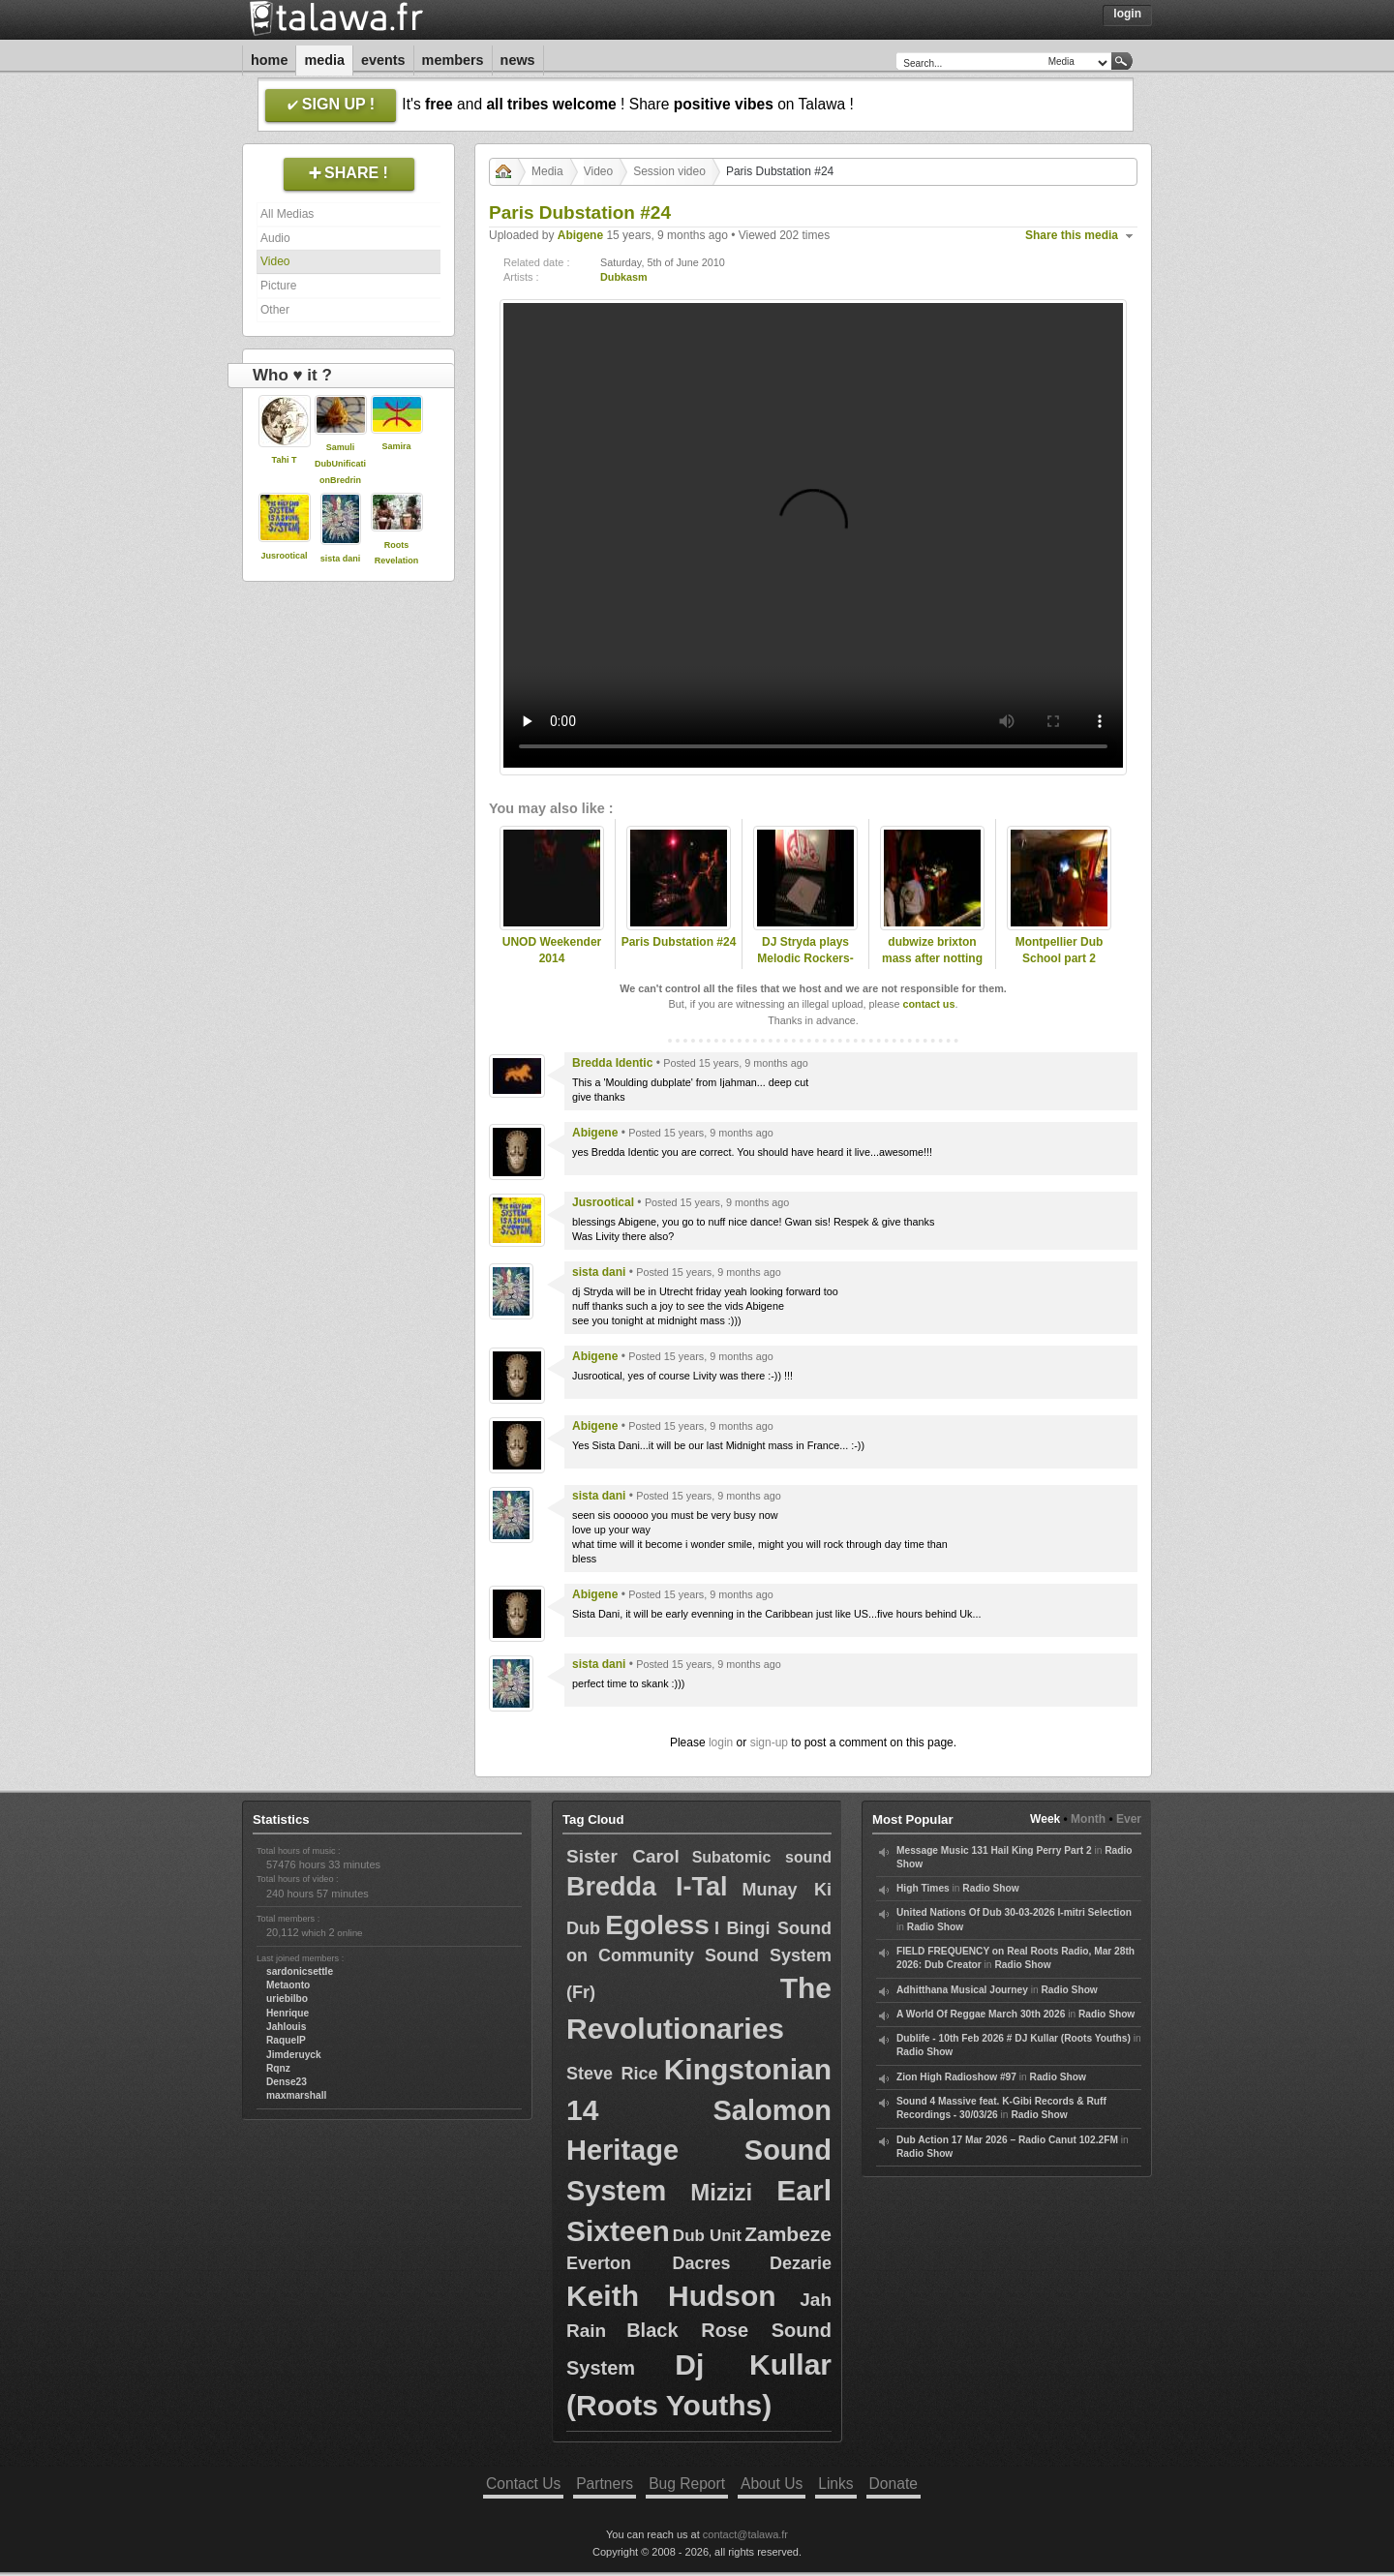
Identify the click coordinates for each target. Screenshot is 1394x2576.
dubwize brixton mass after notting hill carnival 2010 (932, 958)
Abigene (580, 235)
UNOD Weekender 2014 (551, 950)
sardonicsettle (299, 1971)
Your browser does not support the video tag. (813, 535)
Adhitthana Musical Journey (962, 1990)
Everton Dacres (648, 2263)
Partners (604, 2483)
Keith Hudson (671, 2296)
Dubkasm (624, 277)
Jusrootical (283, 556)
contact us (928, 1004)
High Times (923, 1888)
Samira (395, 446)
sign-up (769, 1742)
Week (1045, 1819)
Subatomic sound (762, 1857)
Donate (893, 2483)
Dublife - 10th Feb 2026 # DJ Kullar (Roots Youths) (1013, 2038)
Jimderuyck (293, 2054)
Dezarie (801, 2263)
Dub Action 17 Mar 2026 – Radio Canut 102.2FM (1007, 2140)
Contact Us (523, 2483)
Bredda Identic (612, 1063)
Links (835, 2483)
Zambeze (788, 2234)
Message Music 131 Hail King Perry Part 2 (994, 1850)
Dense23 (286, 2081)
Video (274, 261)
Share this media (1071, 235)
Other (274, 310)
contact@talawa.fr (745, 2534)
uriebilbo (287, 1998)
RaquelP (286, 2040)
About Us (772, 2483)
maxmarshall (296, 2095)
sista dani (340, 558)
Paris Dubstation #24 (679, 942)
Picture (278, 285)
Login (1127, 13)
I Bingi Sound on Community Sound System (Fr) (699, 1960)
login (721, 1742)
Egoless (657, 1925)
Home (269, 60)
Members (453, 60)
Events (383, 60)
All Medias (287, 214)
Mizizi (721, 2192)
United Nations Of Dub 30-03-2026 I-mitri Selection (1014, 1912)
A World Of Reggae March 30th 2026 (980, 2014)
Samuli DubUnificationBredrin (340, 463)
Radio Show (990, 1888)
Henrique (287, 2013)
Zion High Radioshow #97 (956, 2077)
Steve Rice (611, 2073)
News (517, 60)
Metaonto (288, 1985)
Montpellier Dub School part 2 (1059, 950)
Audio (275, 238)
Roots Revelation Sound (397, 561)
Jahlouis (286, 2026)
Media (324, 60)
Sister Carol (623, 1856)
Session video (669, 171)
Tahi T (284, 460)
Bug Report (687, 2483)
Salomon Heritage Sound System (699, 2150)
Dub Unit (707, 2236)
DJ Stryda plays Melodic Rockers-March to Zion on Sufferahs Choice (805, 966)
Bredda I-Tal (646, 1886)
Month (1088, 1819)
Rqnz (278, 2068)
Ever (1128, 1819)
